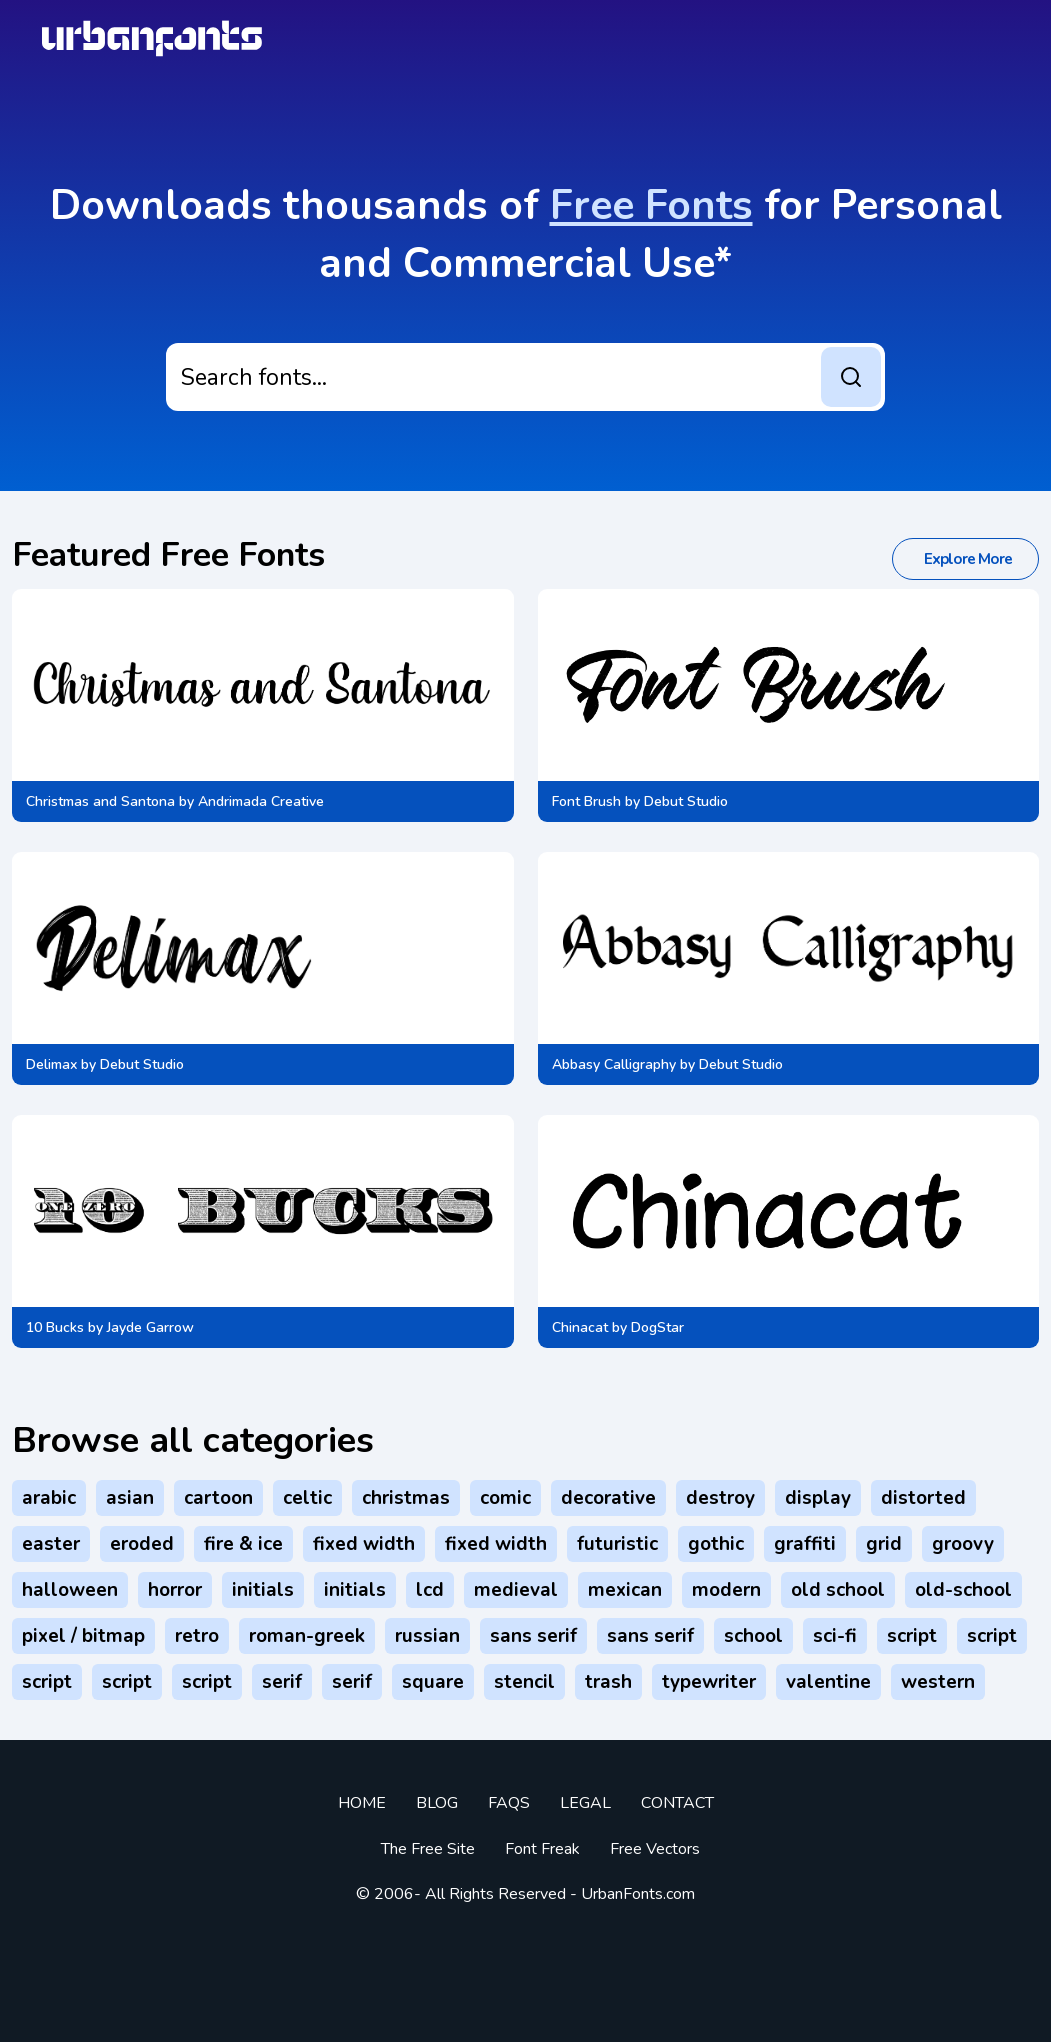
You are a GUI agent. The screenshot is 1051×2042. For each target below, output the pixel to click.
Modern (726, 1590)
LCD (430, 1590)
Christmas (406, 1498)
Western (938, 1682)
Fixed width (364, 1544)
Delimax (51, 1064)
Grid (884, 1544)
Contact (677, 1803)
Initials (263, 1590)
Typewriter (709, 1682)
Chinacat (580, 1327)
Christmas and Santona (100, 801)
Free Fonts (651, 205)
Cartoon (218, 1498)
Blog (437, 1803)
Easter (51, 1544)
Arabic (49, 1498)
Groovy (963, 1544)
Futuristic (617, 1544)
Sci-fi (835, 1636)
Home (362, 1803)
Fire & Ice (243, 1544)
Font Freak (542, 1849)
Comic (505, 1498)
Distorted (923, 1498)
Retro (197, 1636)
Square (433, 1682)
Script (912, 1636)
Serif (282, 1682)
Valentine (828, 1682)
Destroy (720, 1498)
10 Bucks (55, 1327)
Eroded (142, 1544)
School (753, 1636)
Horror (175, 1590)
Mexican (625, 1590)
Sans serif (533, 1636)
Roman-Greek (307, 1636)
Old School (838, 1590)
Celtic (307, 1498)
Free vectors (655, 1849)
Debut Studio (686, 801)
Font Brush (586, 801)
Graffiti (805, 1544)
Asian (130, 1498)
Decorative (608, 1498)
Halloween (70, 1590)
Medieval (516, 1590)
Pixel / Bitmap (83, 1636)
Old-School (963, 1590)
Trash (608, 1682)
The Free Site (428, 1849)
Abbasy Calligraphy (614, 1064)
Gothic (716, 1544)
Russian (427, 1636)
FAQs (509, 1803)
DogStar (657, 1327)
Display (818, 1498)
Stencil (524, 1682)
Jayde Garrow (150, 1327)
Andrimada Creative (261, 801)
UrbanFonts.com (638, 1894)
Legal (585, 1803)
